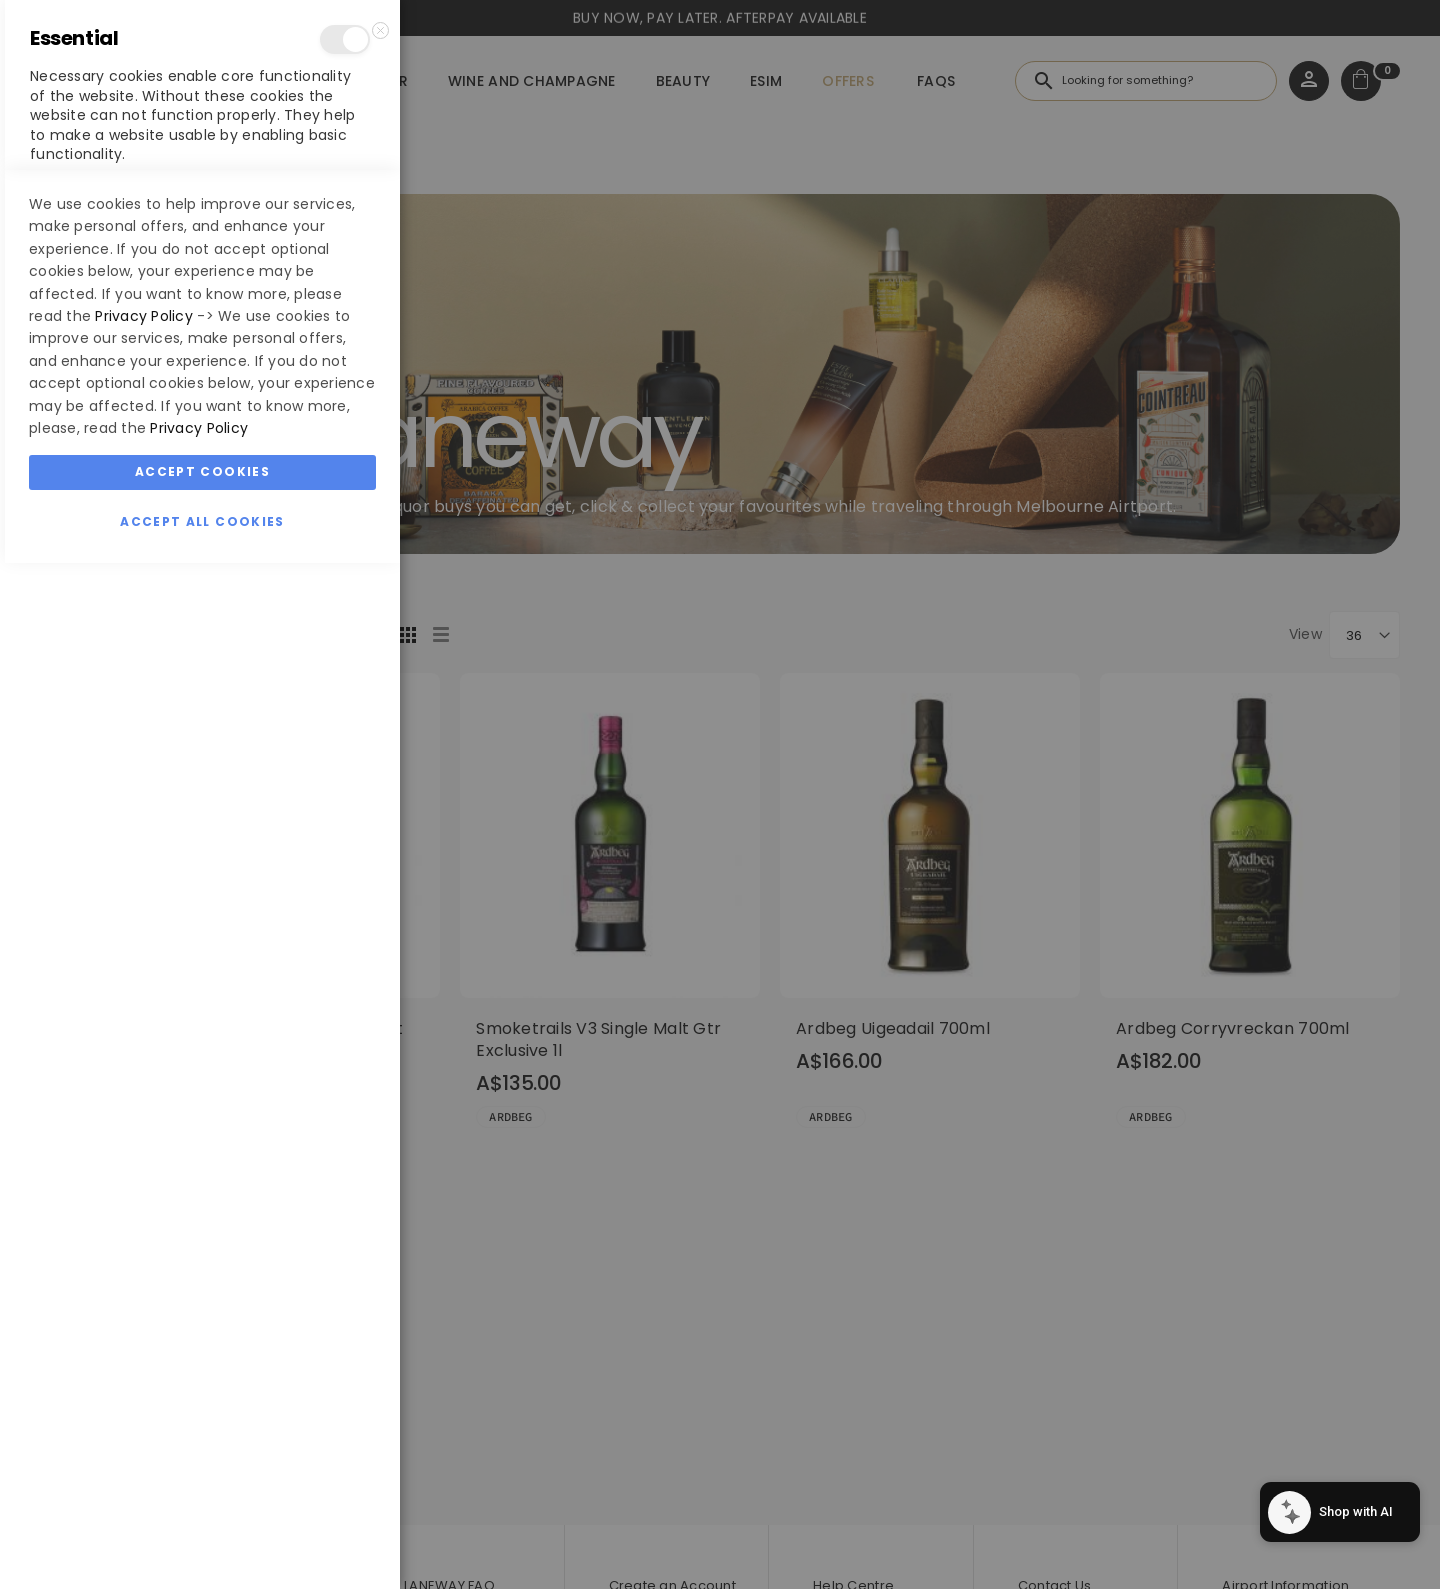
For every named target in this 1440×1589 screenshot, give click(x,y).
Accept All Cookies (202, 1547)
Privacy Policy (144, 1342)
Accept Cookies (202, 1497)
